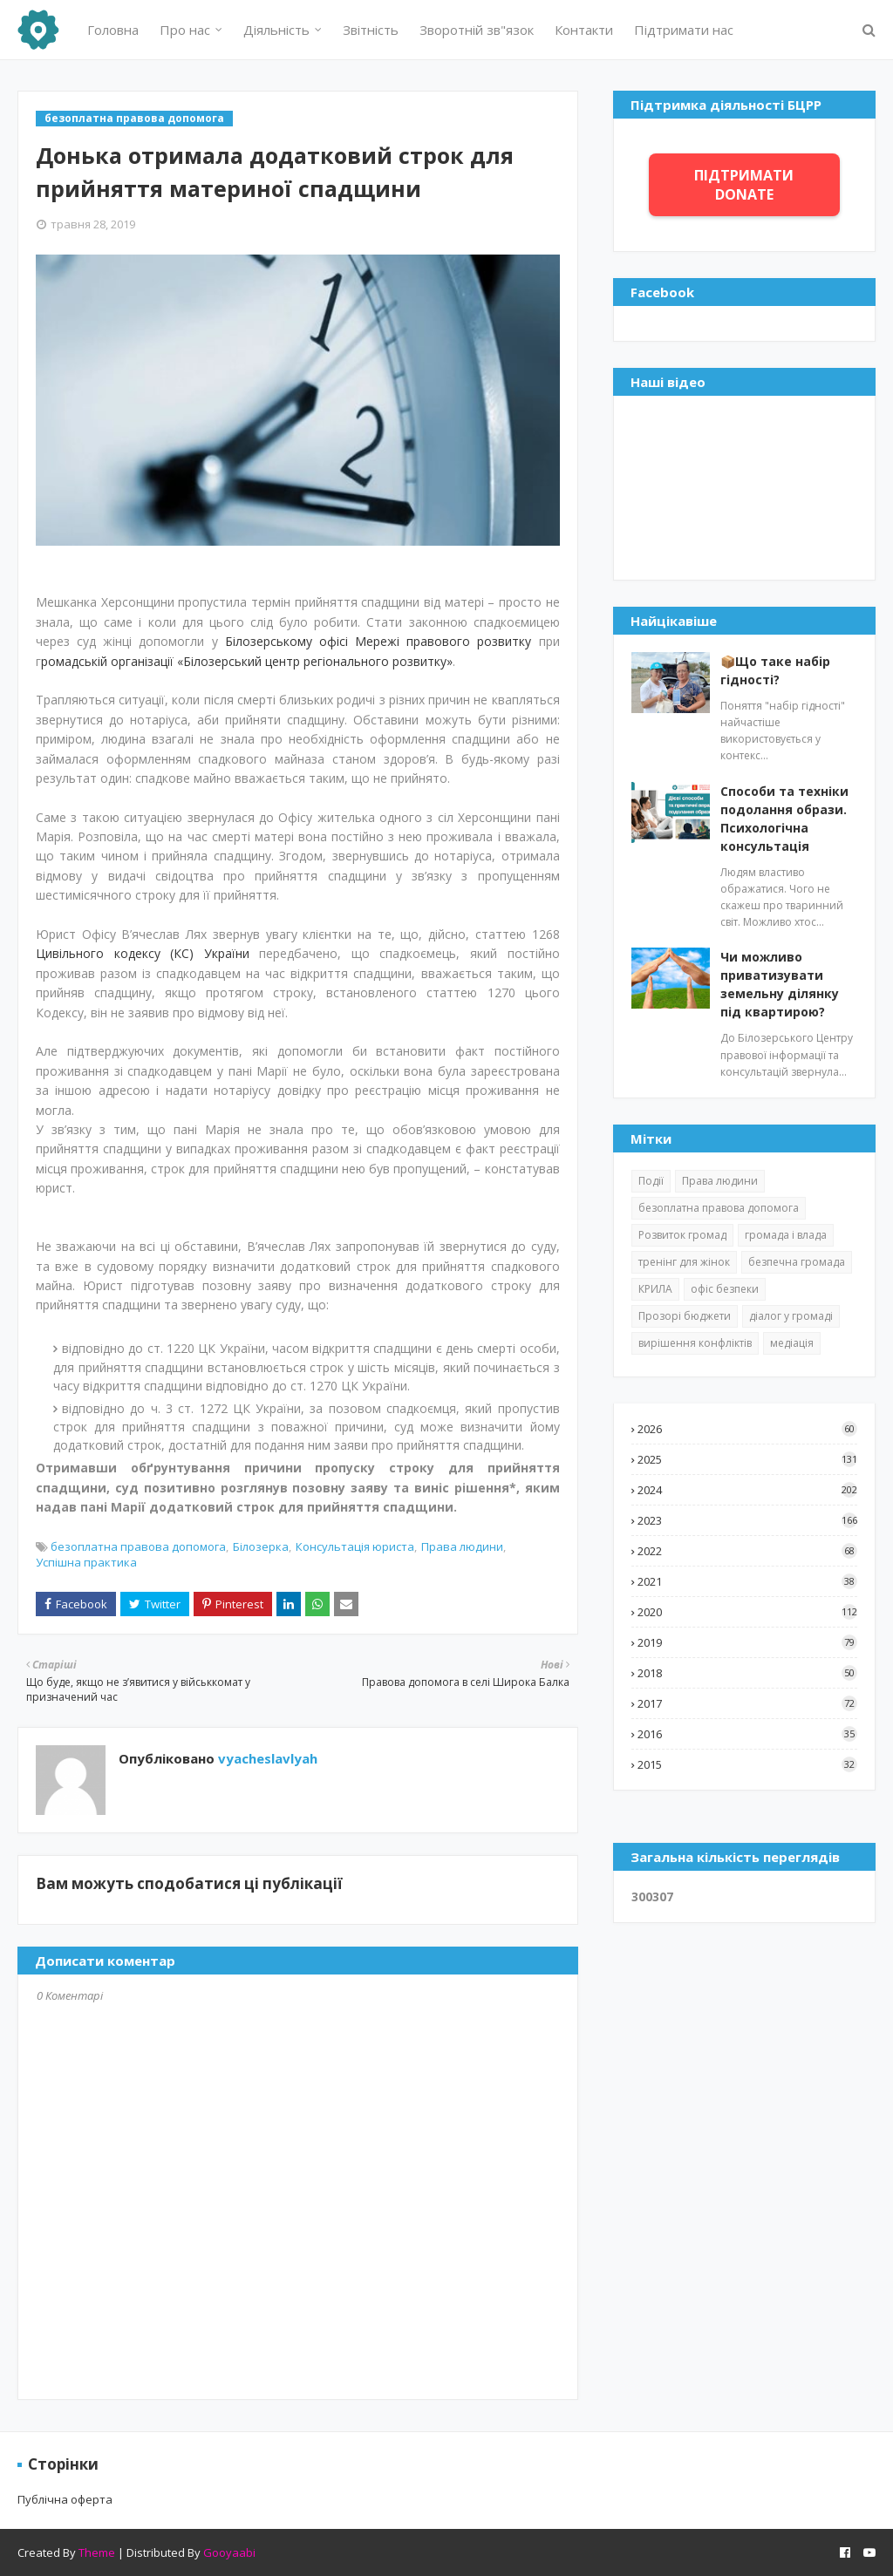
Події (651, 1180)
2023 (747, 1520)
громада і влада (786, 1234)
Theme (96, 2552)
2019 (747, 1642)
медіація (792, 1343)
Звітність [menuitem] (371, 29)
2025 (747, 1459)
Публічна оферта (64, 2499)
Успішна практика (86, 1562)
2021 (747, 1581)
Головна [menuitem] (113, 29)
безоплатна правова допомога (138, 1546)
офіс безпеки (725, 1288)
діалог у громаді (791, 1315)
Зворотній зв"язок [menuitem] (476, 29)
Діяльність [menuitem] (276, 29)
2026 (747, 1429)
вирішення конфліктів (695, 1343)
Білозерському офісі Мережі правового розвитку (378, 641)
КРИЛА (655, 1288)
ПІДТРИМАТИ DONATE (744, 185)
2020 (747, 1612)
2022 (747, 1551)
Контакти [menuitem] (584, 29)
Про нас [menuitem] (185, 29)
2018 (747, 1673)
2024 (747, 1490)
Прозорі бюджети (684, 1315)
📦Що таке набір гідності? (775, 670)
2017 (747, 1703)
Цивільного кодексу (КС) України (142, 953)
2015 (747, 1764)
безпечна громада (796, 1261)
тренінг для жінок (684, 1261)
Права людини (462, 1546)
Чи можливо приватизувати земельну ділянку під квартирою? (779, 984)
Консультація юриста (355, 1546)
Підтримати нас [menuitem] (683, 29)
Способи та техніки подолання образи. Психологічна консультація (784, 818)
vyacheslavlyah (266, 1758)
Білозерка (261, 1546)
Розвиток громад (682, 1234)
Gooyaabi (229, 2552)
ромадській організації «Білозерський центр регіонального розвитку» (247, 661)
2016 (747, 1734)
